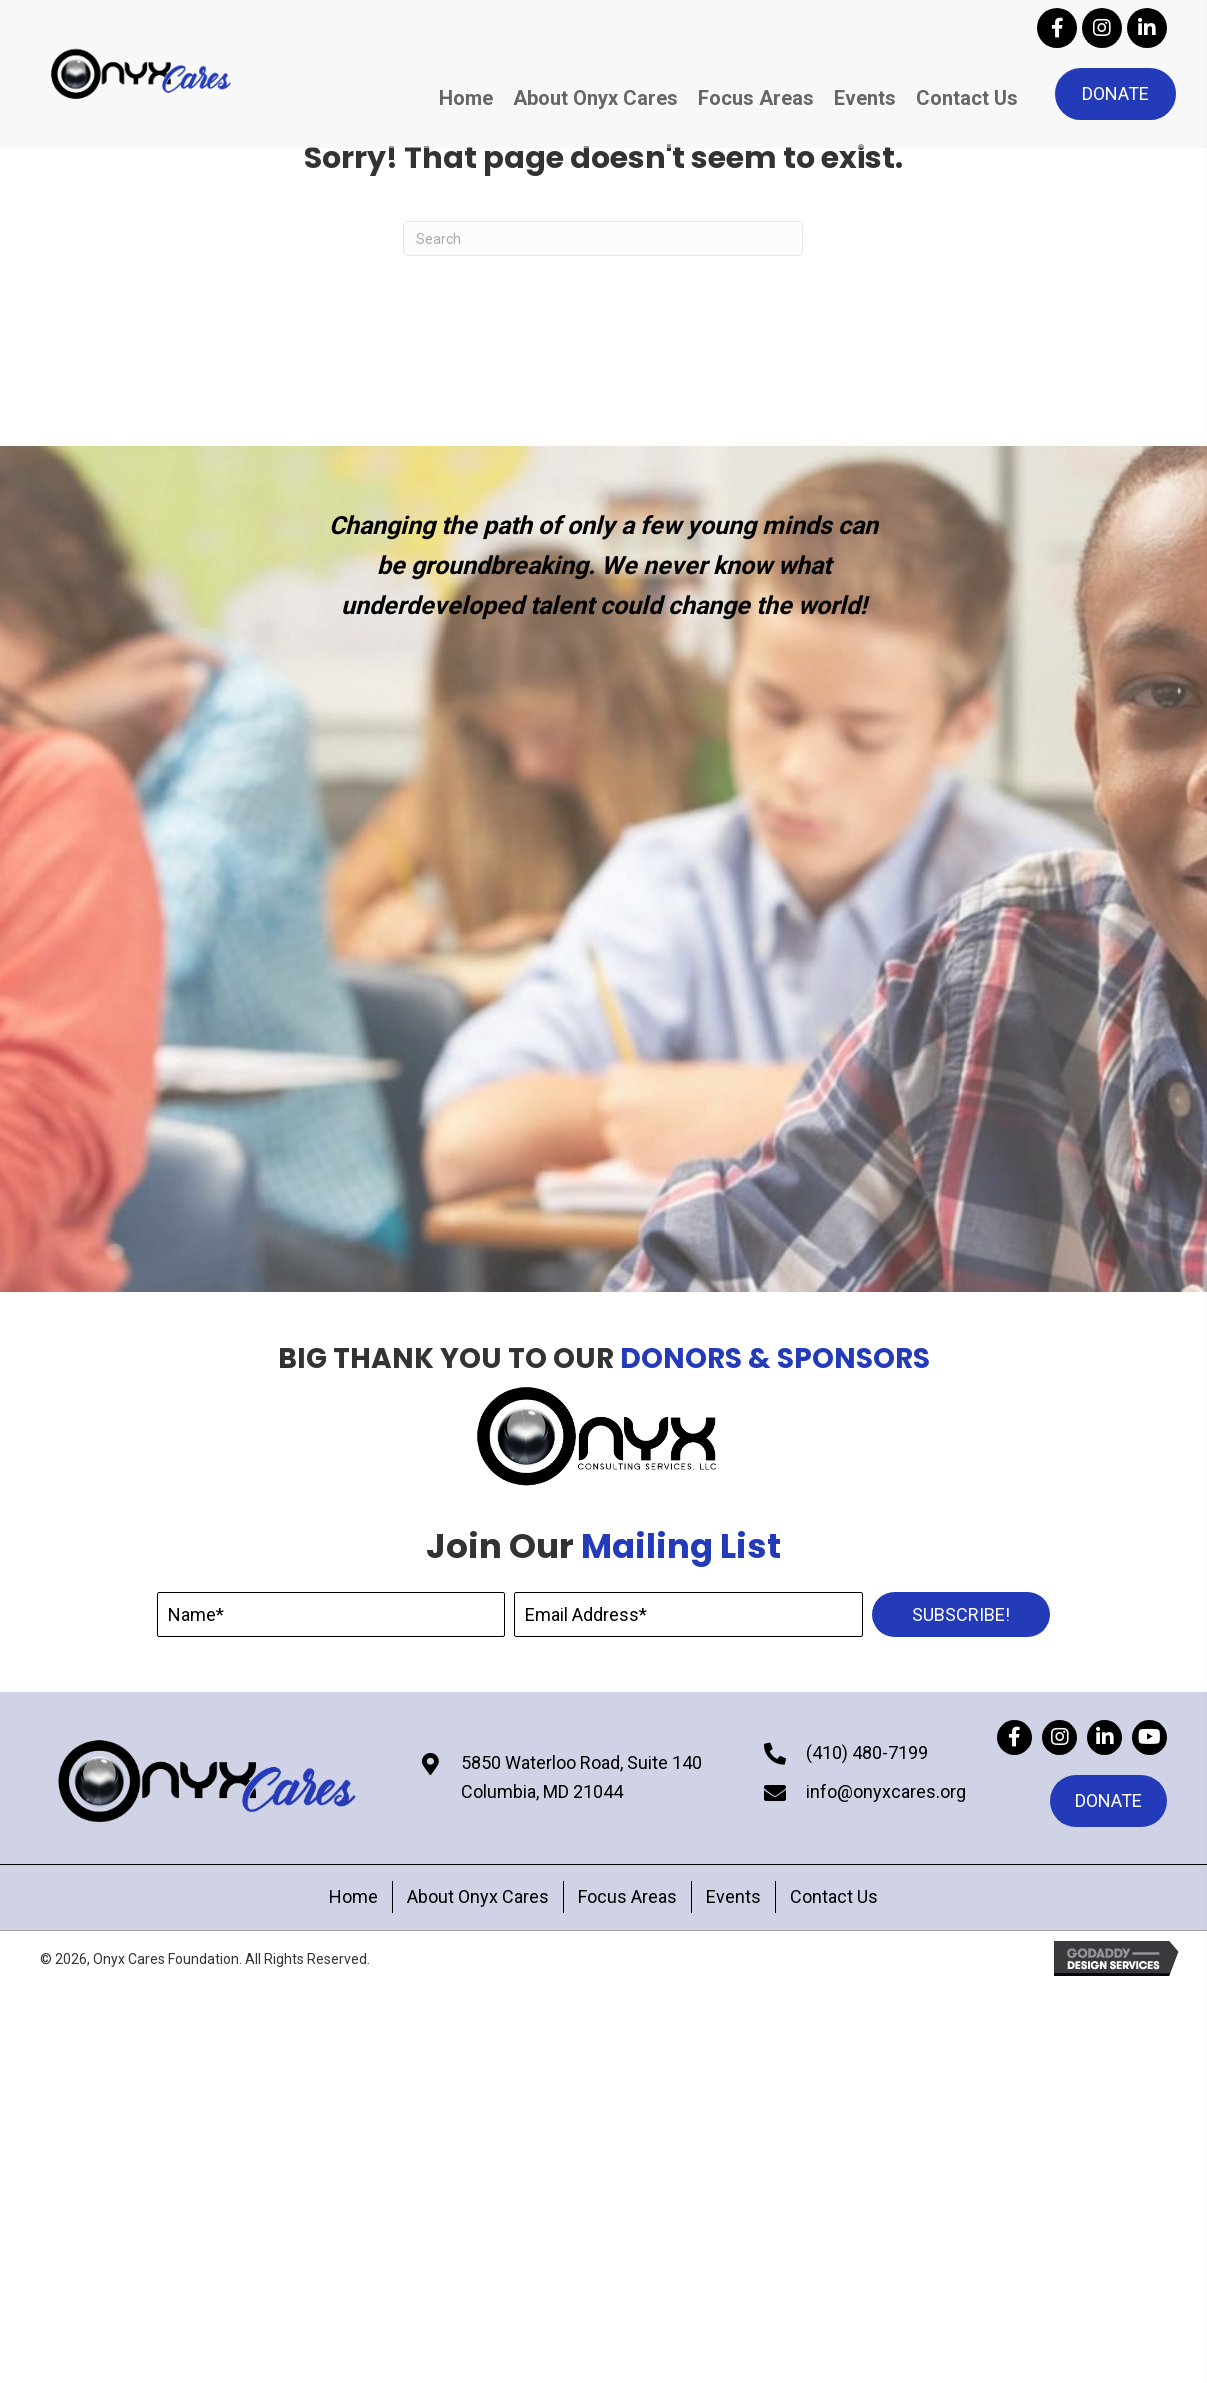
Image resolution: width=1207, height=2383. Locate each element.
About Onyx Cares (478, 1896)
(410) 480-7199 (867, 1752)
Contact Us (834, 1896)
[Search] (603, 238)
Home (353, 1896)
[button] (1057, 28)
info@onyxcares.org (886, 1791)
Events (733, 1896)
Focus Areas (627, 1896)
